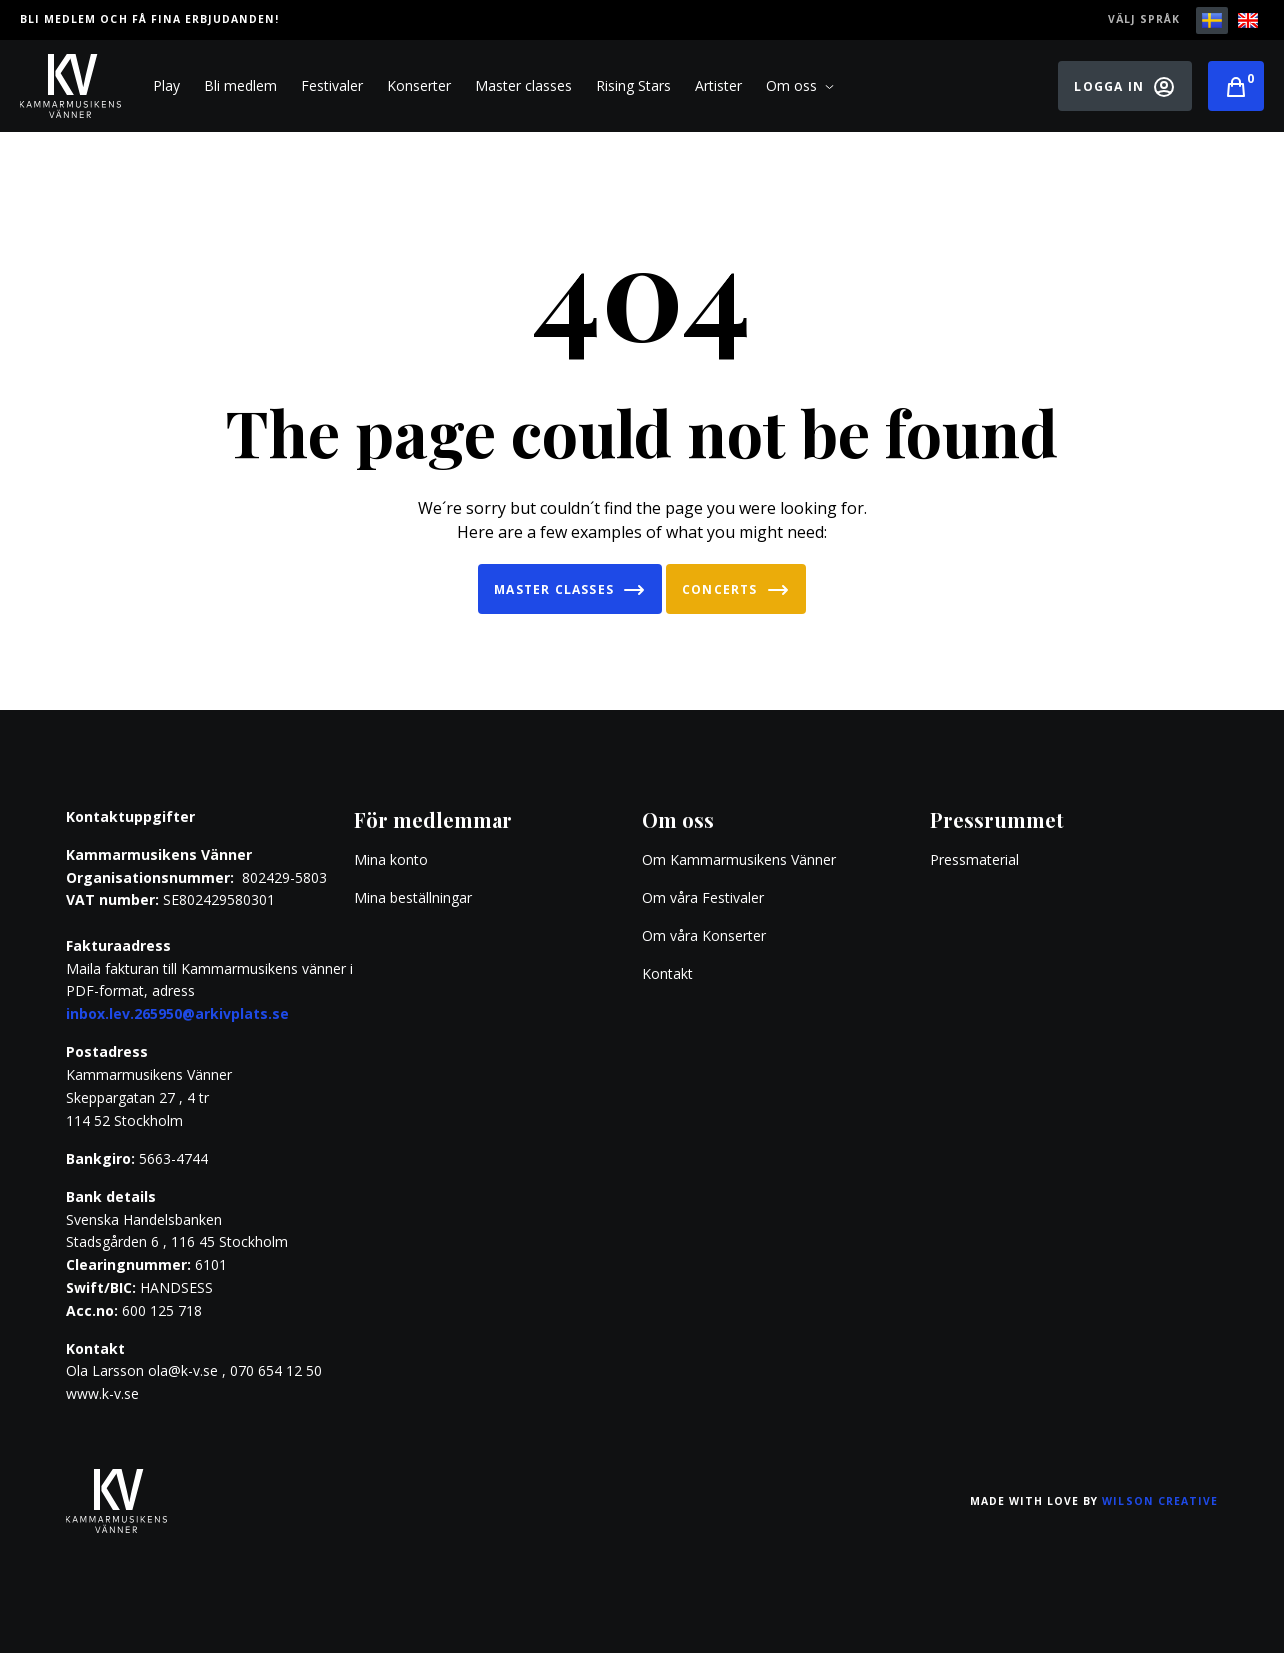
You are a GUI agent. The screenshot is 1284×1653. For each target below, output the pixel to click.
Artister (718, 85)
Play (166, 85)
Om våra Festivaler (705, 897)
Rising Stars (633, 85)
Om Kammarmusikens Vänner (739, 859)
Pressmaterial (974, 859)
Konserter (419, 85)
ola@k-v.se (183, 1370)
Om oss (800, 86)
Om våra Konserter (704, 935)
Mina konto (391, 859)
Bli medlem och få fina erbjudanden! (149, 19)
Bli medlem (240, 85)
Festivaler (332, 85)
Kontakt (667, 973)
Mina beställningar (413, 897)
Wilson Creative (1160, 1501)
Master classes (523, 85)
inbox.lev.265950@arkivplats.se (177, 1013)
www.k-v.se (102, 1393)
